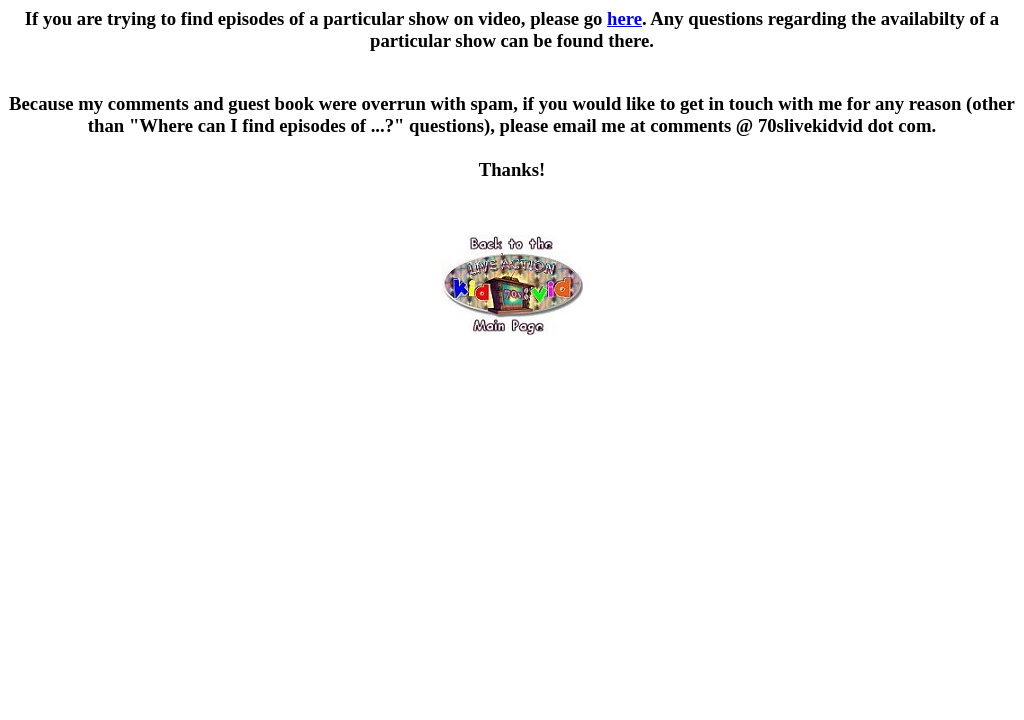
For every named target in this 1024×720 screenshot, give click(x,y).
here (624, 18)
